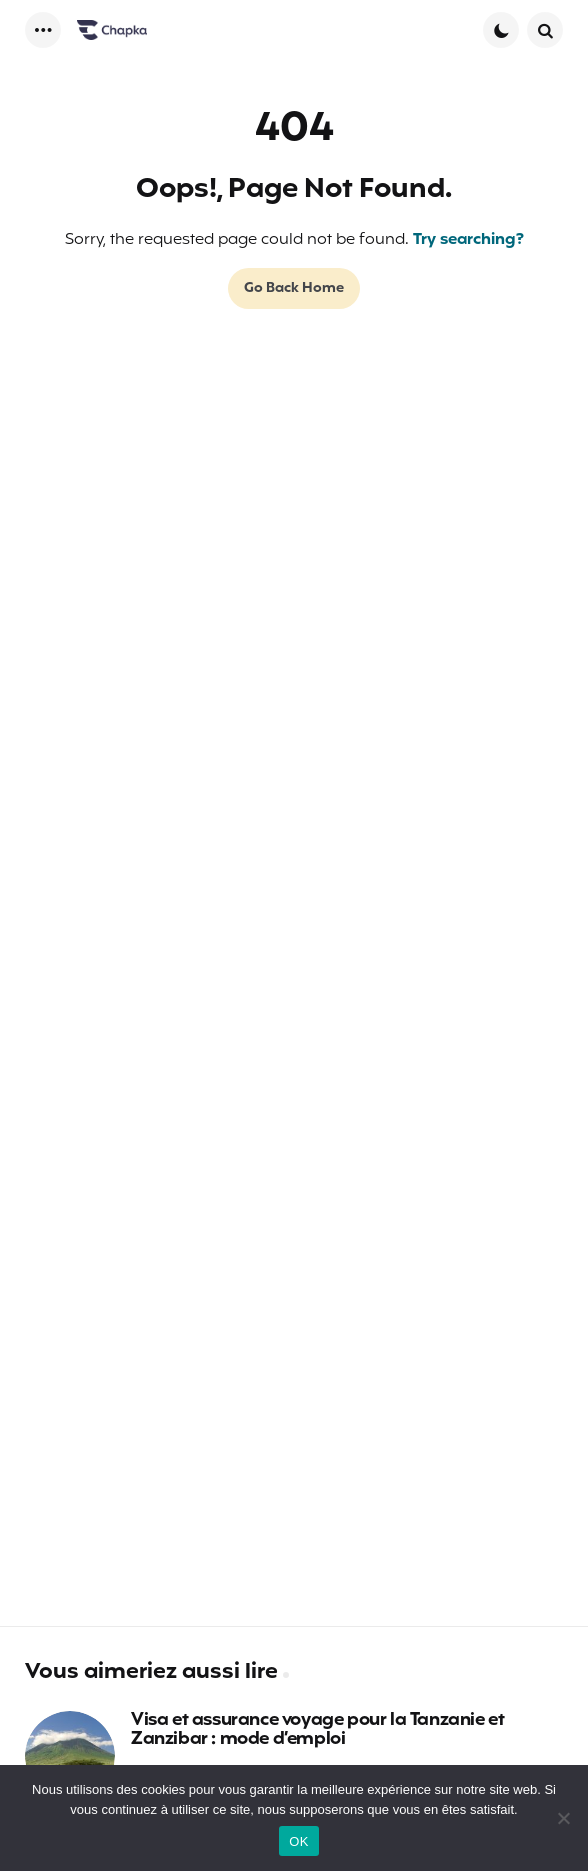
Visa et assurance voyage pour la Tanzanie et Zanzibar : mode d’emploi (317, 1731)
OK (298, 1841)
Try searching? (468, 240)
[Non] (563, 1818)
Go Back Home (294, 288)
